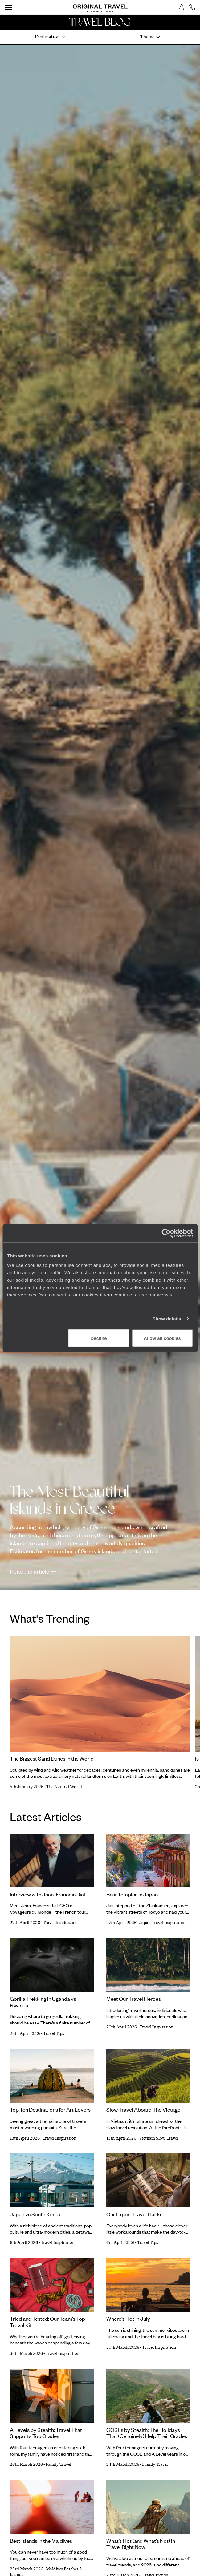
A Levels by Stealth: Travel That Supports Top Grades (46, 2433)
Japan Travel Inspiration (162, 1922)
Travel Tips (53, 2033)
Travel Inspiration (60, 1922)
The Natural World (64, 1786)
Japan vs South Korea (35, 2214)
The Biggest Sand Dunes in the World (52, 1758)
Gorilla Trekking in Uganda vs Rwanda (43, 2002)
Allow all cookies (162, 1338)
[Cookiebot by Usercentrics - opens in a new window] (166, 1233)
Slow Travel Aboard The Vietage (143, 2109)
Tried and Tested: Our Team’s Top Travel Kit (47, 2322)
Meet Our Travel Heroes (133, 1998)
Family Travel (58, 2464)
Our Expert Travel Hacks (134, 2214)
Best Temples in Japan (132, 1894)
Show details (167, 1318)
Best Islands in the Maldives (41, 2540)
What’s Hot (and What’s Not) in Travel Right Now (140, 2544)
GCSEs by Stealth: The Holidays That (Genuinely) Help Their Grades (146, 2433)
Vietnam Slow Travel (158, 2138)
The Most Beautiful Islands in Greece (69, 1499)
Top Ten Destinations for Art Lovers (50, 2109)
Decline (98, 1338)
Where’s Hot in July (128, 2318)
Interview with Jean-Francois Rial (47, 1894)
